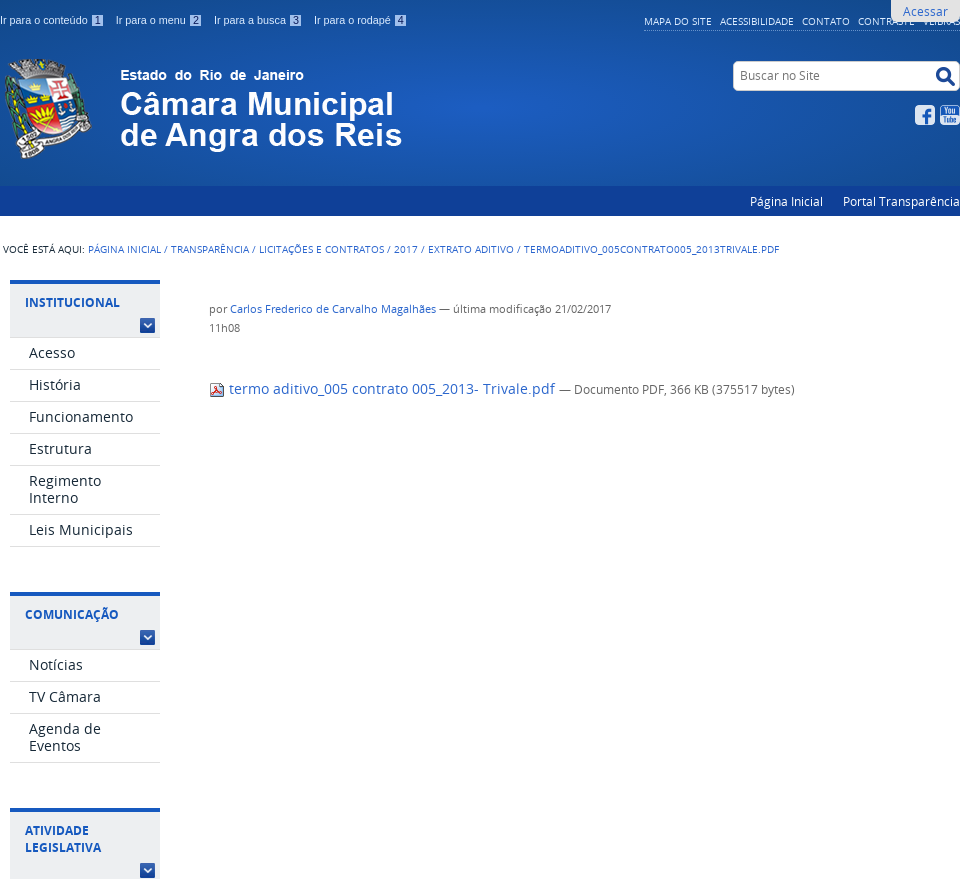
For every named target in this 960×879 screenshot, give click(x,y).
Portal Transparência (901, 201)
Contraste (886, 21)
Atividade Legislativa (63, 839)
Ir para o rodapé (361, 20)
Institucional (72, 302)
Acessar (925, 11)
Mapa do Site (678, 21)
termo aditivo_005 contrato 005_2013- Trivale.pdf (384, 389)
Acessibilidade (757, 21)
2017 (406, 249)
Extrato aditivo (471, 249)
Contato (826, 21)
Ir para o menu (161, 20)
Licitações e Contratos (321, 249)
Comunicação (72, 614)
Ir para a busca (260, 20)
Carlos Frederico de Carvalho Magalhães (333, 309)
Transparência (210, 249)
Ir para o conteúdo (54, 20)
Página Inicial (786, 201)
